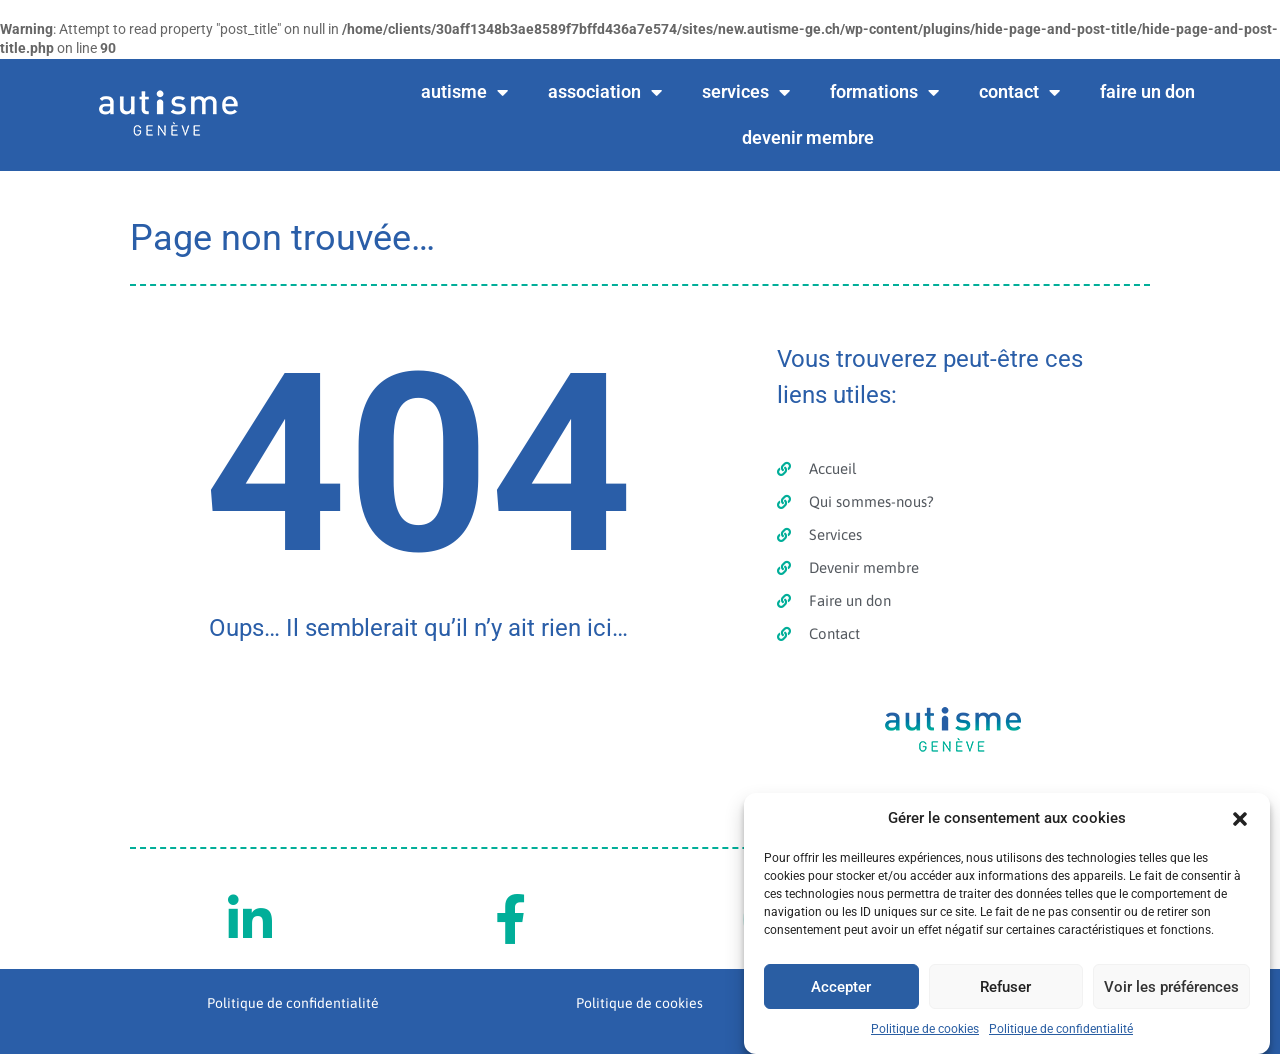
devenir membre (808, 137)
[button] (1240, 819)
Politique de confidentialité (1061, 1029)
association (605, 92)
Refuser (1005, 987)
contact (1019, 92)
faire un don (1147, 91)
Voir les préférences (1171, 987)
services (746, 92)
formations (884, 92)
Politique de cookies (925, 1029)
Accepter (841, 987)
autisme (464, 92)
